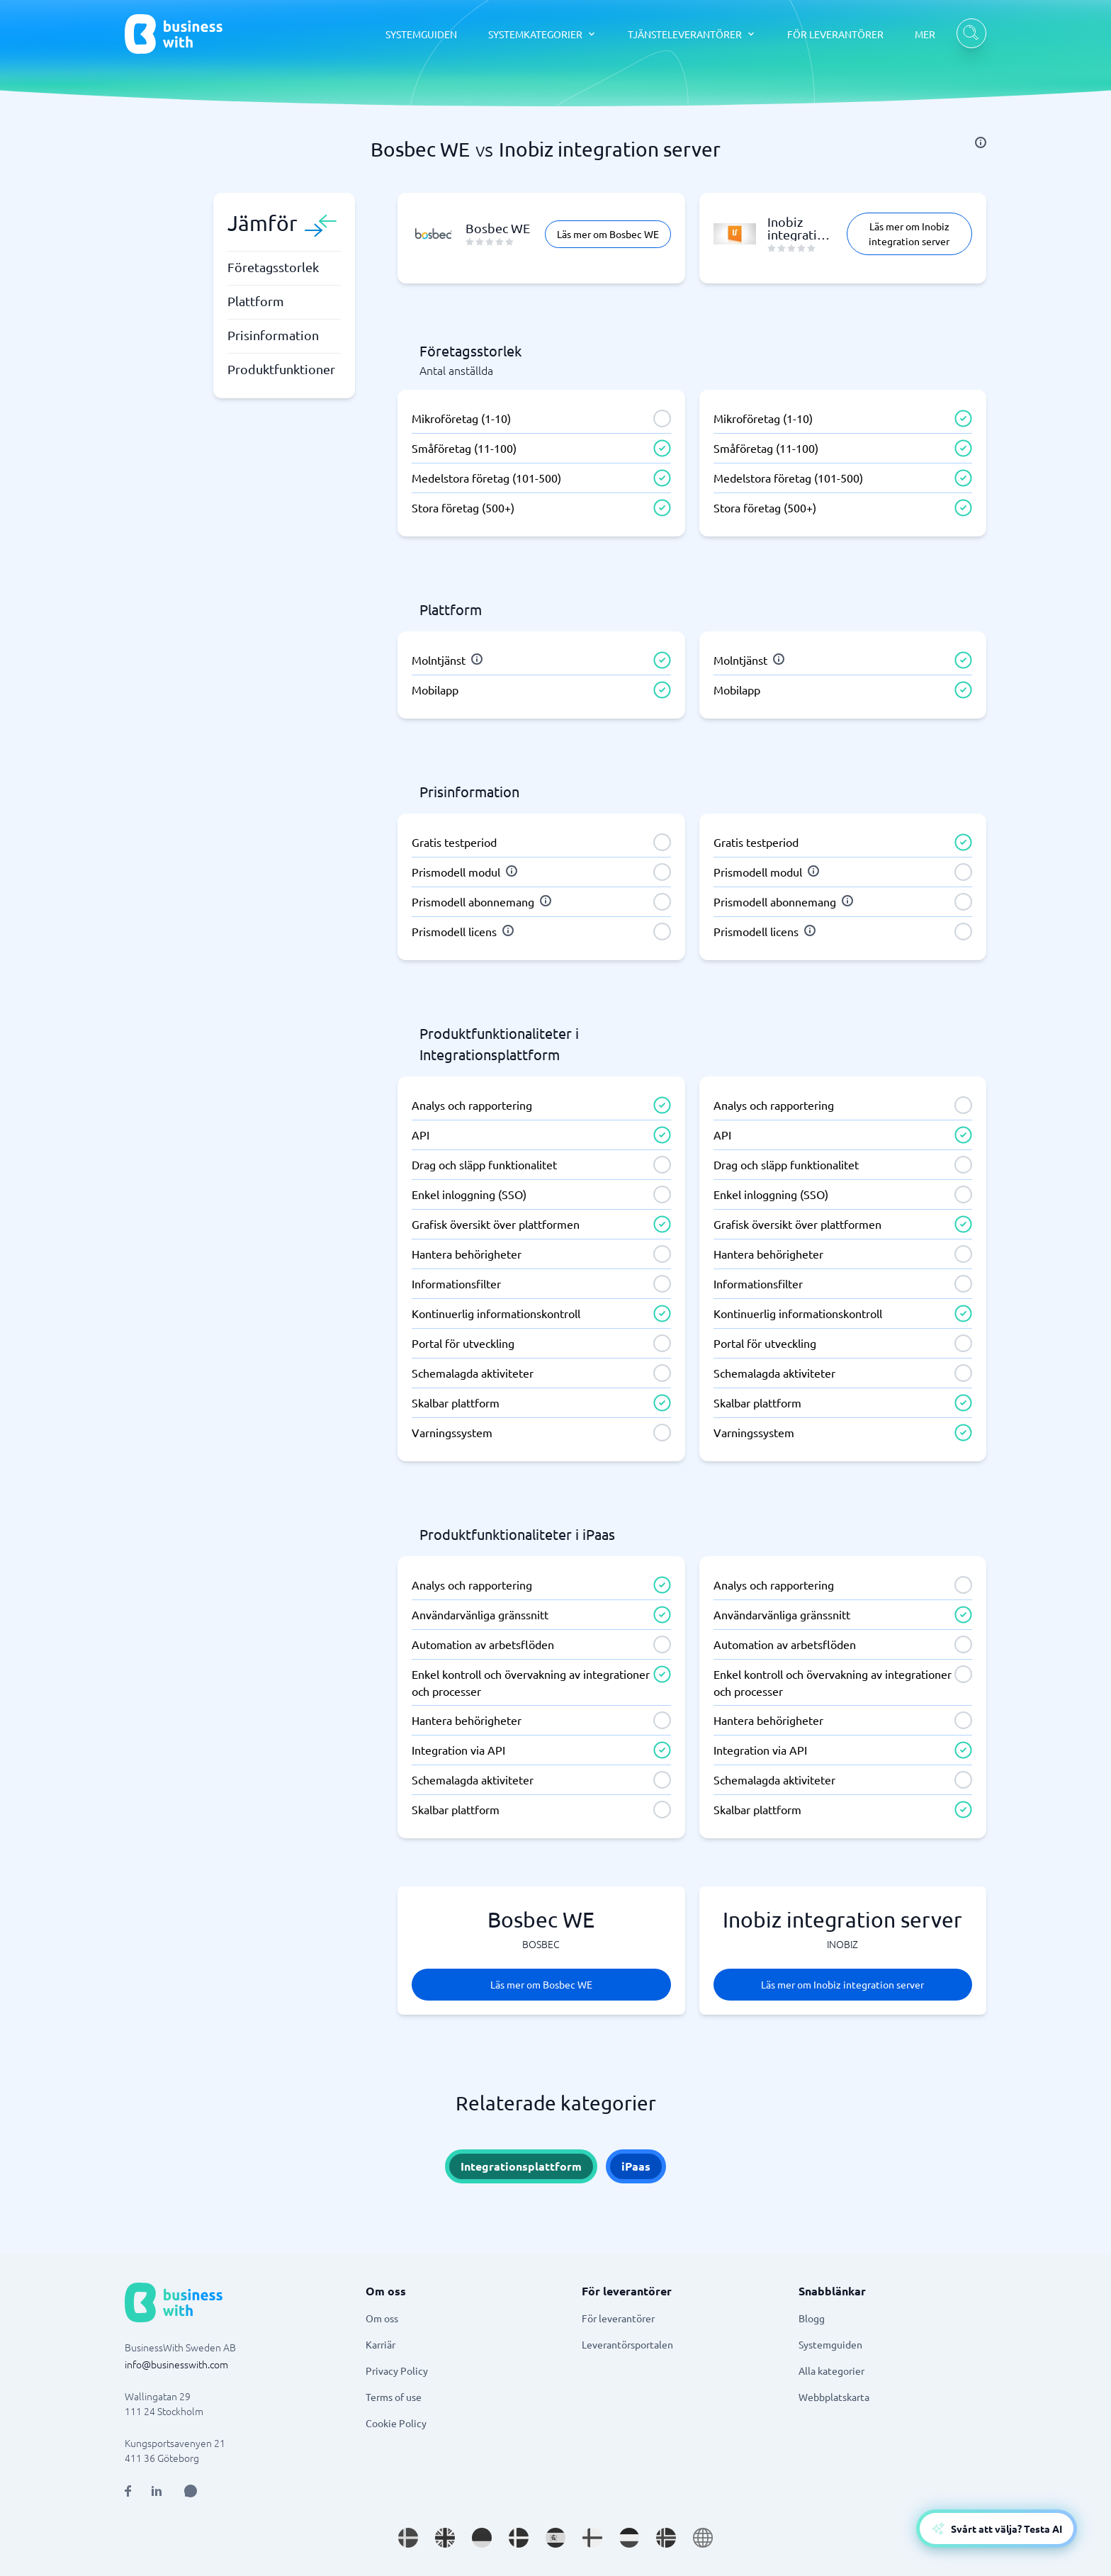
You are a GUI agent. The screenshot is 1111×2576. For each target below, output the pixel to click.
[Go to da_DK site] (519, 2538)
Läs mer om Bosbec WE (608, 233)
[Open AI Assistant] (190, 2490)
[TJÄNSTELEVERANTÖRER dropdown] (691, 34)
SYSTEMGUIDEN (421, 34)
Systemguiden (830, 2344)
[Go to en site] (703, 2538)
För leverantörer (618, 2318)
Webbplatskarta (834, 2396)
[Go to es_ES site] (555, 2538)
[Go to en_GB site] (445, 2538)
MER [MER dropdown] (925, 34)
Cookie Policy (396, 2423)
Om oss (382, 2318)
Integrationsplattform (521, 2166)
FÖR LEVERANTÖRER (835, 34)
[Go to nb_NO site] (666, 2538)
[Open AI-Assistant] (996, 2528)
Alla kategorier (831, 2370)
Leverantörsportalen (627, 2344)
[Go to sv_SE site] (408, 2538)
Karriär (380, 2344)
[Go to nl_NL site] (629, 2538)
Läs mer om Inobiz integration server (909, 233)
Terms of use (394, 2396)
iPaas (635, 2166)
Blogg (812, 2318)
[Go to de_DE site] (482, 2538)
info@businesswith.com (176, 2364)
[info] (980, 142)
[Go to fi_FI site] (592, 2538)
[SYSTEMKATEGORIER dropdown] (542, 34)
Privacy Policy (397, 2370)
